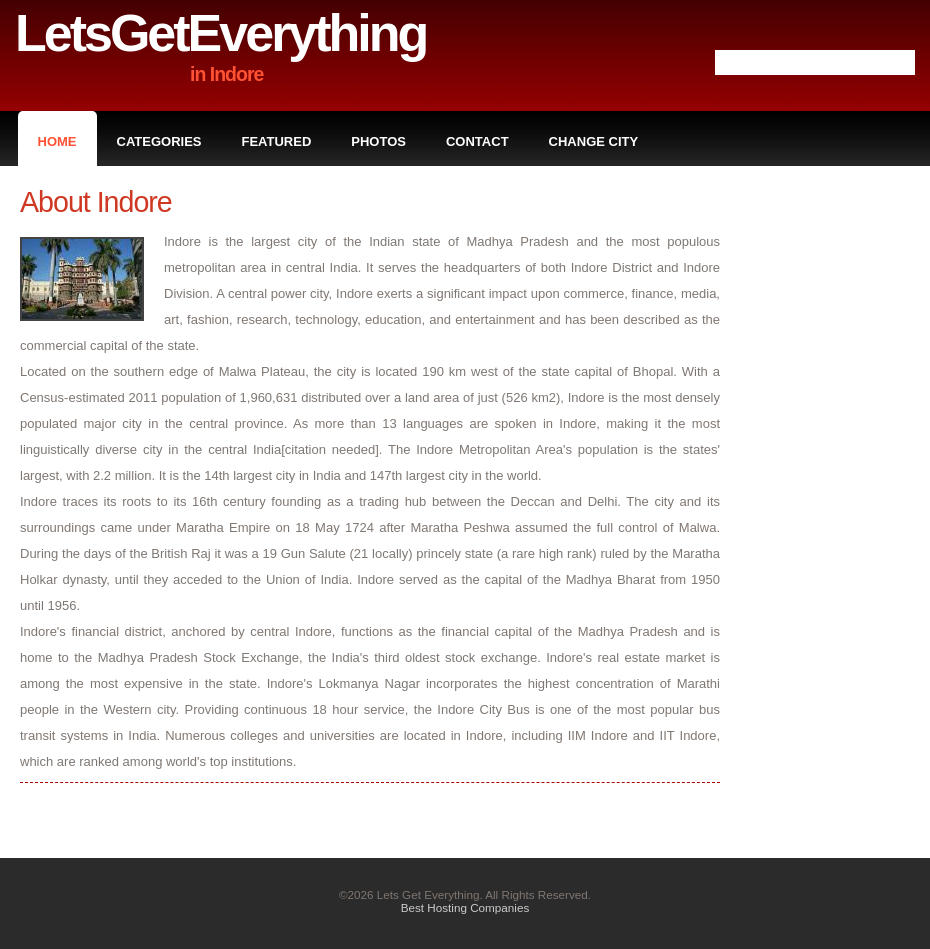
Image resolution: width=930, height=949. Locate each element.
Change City (594, 141)
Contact (477, 141)
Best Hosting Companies (465, 907)
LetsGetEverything (220, 33)
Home (57, 141)
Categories (159, 141)
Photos (378, 141)
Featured (277, 141)
